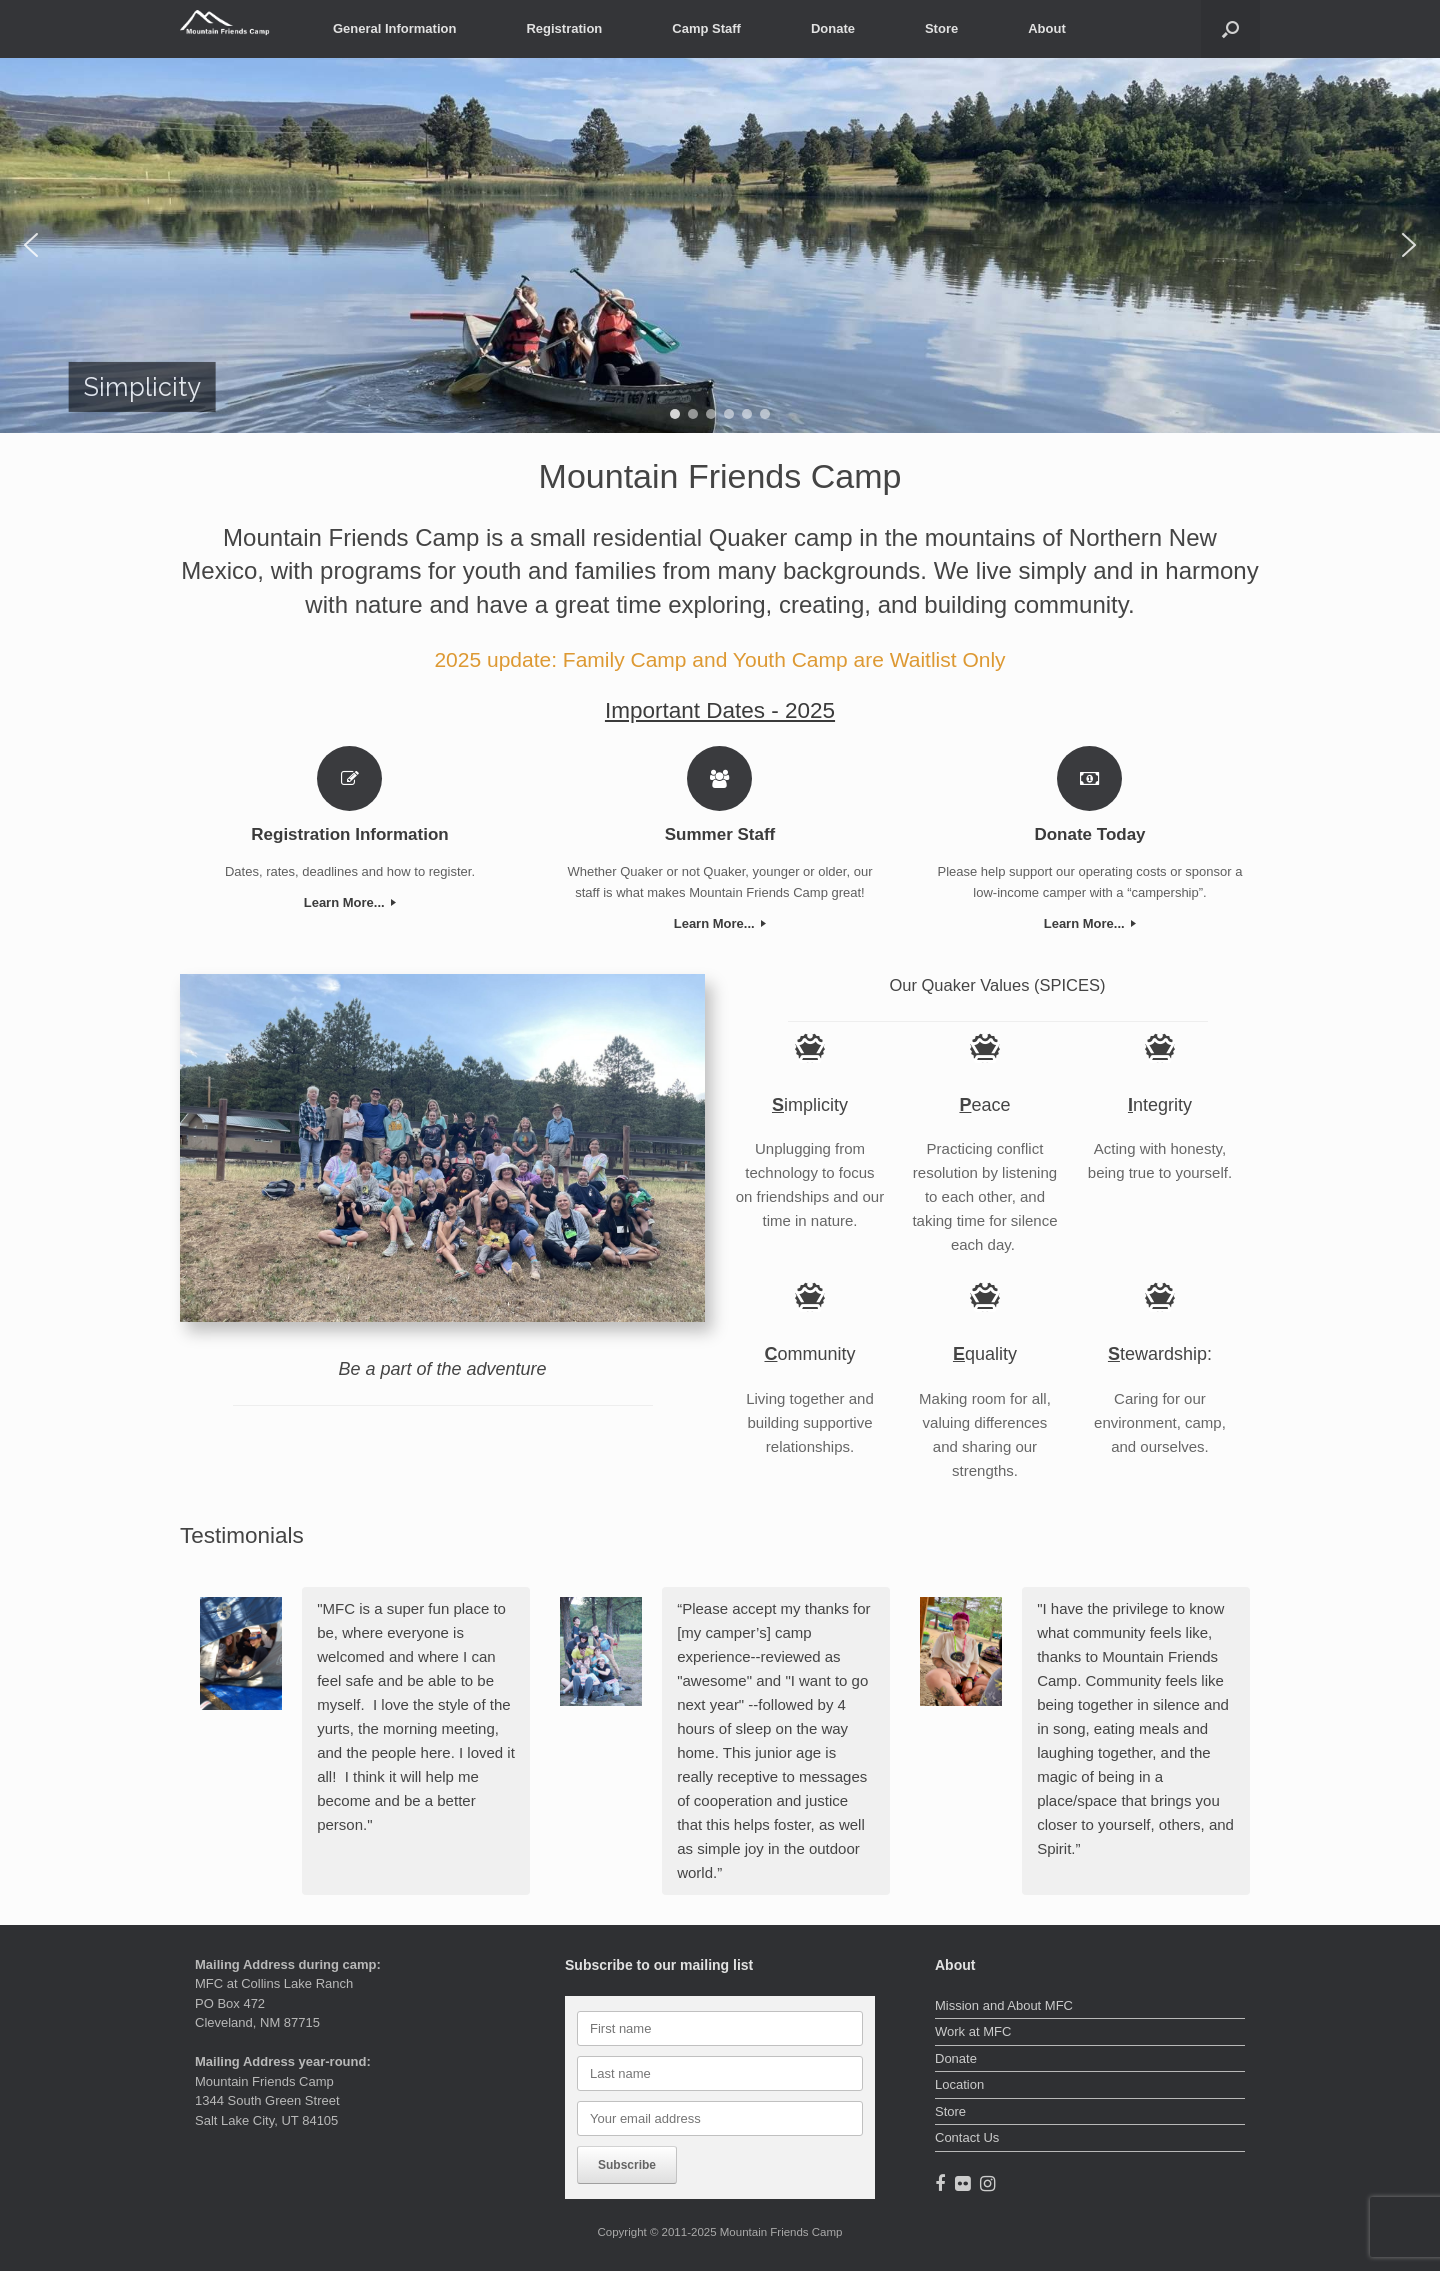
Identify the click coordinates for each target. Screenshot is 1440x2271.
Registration (564, 28)
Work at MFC (973, 2031)
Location (959, 2084)
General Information (395, 28)
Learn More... (350, 902)
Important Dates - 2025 (720, 710)
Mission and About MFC (1004, 2005)
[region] (720, 245)
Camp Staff (706, 28)
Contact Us (967, 2137)
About (1047, 28)
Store (941, 28)
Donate (833, 28)
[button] (1230, 29)
